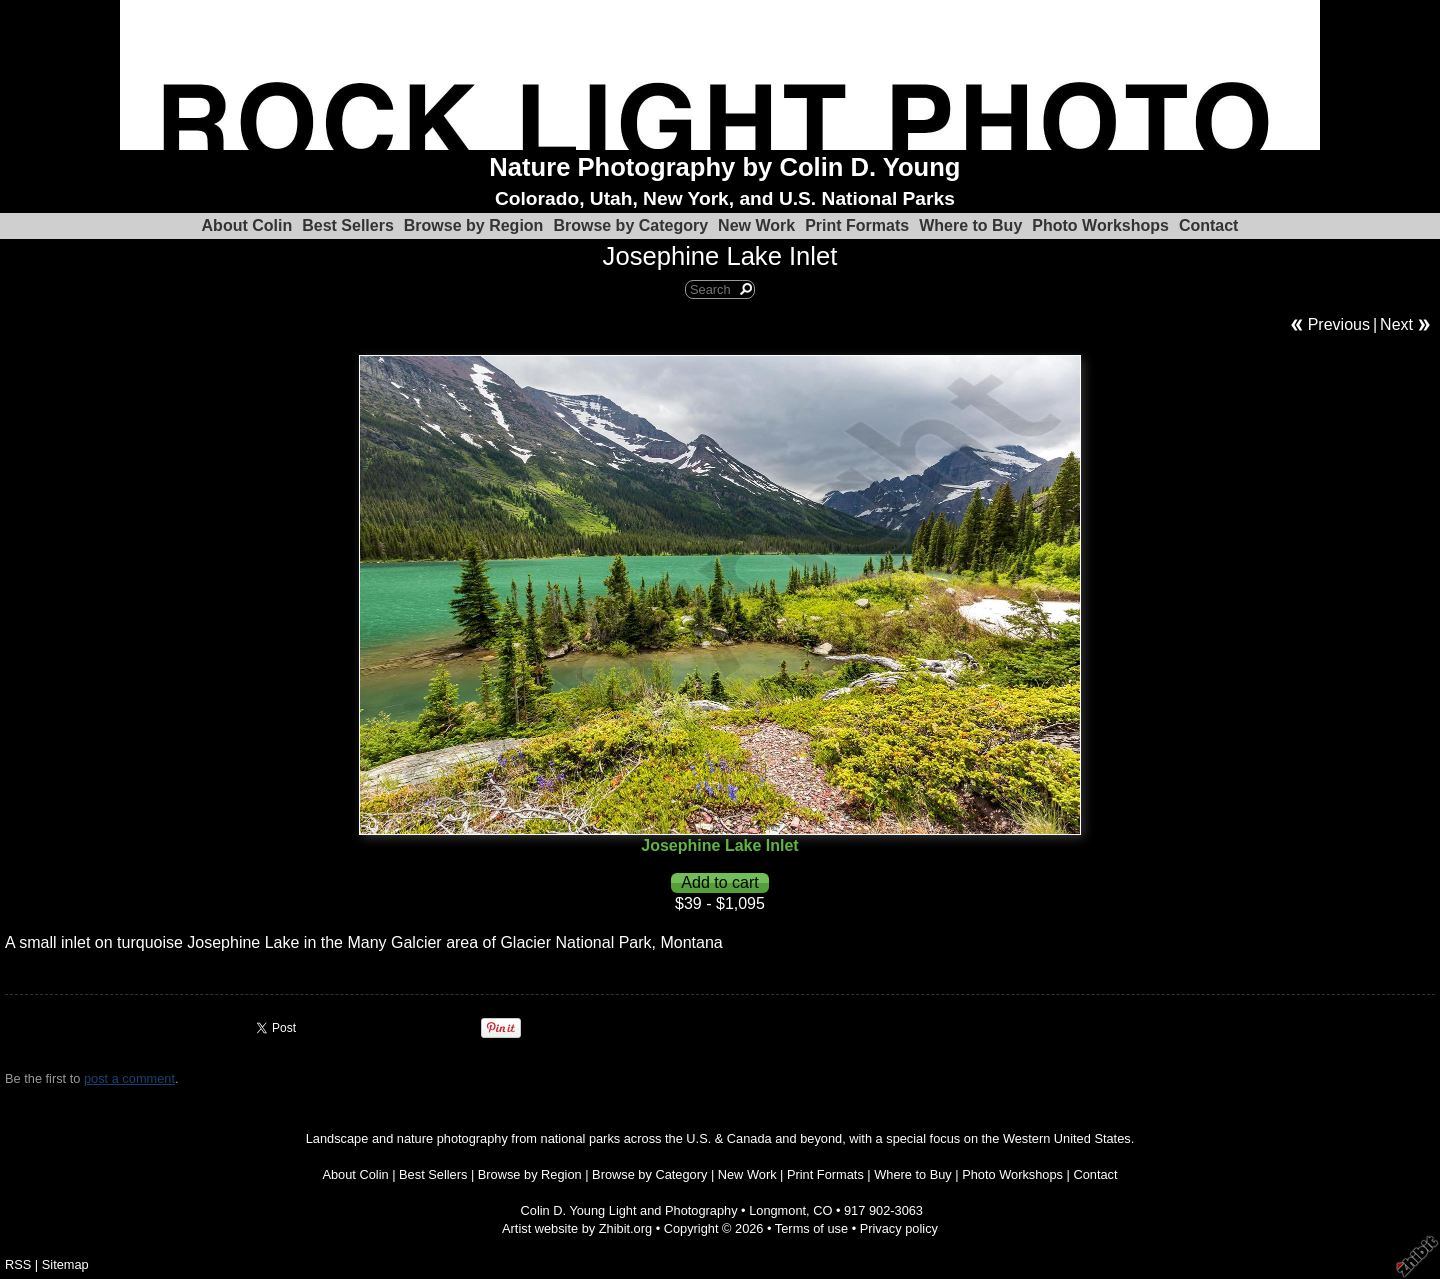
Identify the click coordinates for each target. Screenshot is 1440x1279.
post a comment (129, 1078)
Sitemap (65, 1264)
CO (822, 1210)
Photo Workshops (1100, 225)
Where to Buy (970, 225)
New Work (756, 225)
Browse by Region (474, 225)
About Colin (247, 225)
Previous (1339, 324)
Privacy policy (899, 1228)
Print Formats (857, 225)
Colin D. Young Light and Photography (629, 1210)
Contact (1209, 225)
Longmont (777, 1210)
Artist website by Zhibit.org (577, 1228)
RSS (18, 1264)
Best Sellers (348, 225)
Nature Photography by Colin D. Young (724, 167)
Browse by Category (630, 225)
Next (1396, 324)
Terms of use (811, 1228)
